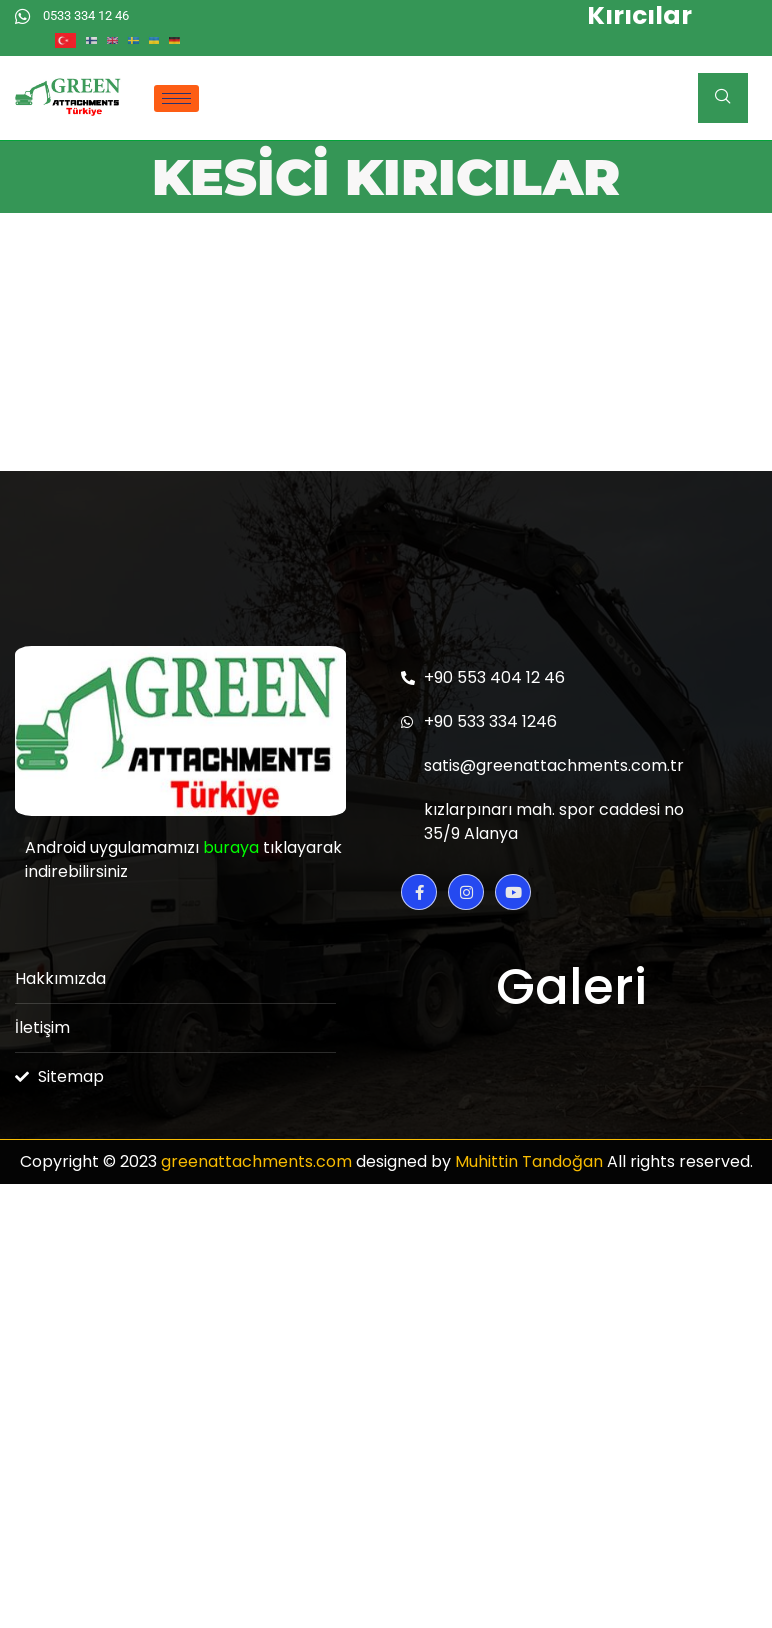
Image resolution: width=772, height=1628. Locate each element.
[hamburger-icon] (176, 98)
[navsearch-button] (723, 98)
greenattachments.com (256, 1161)
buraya (231, 847)
